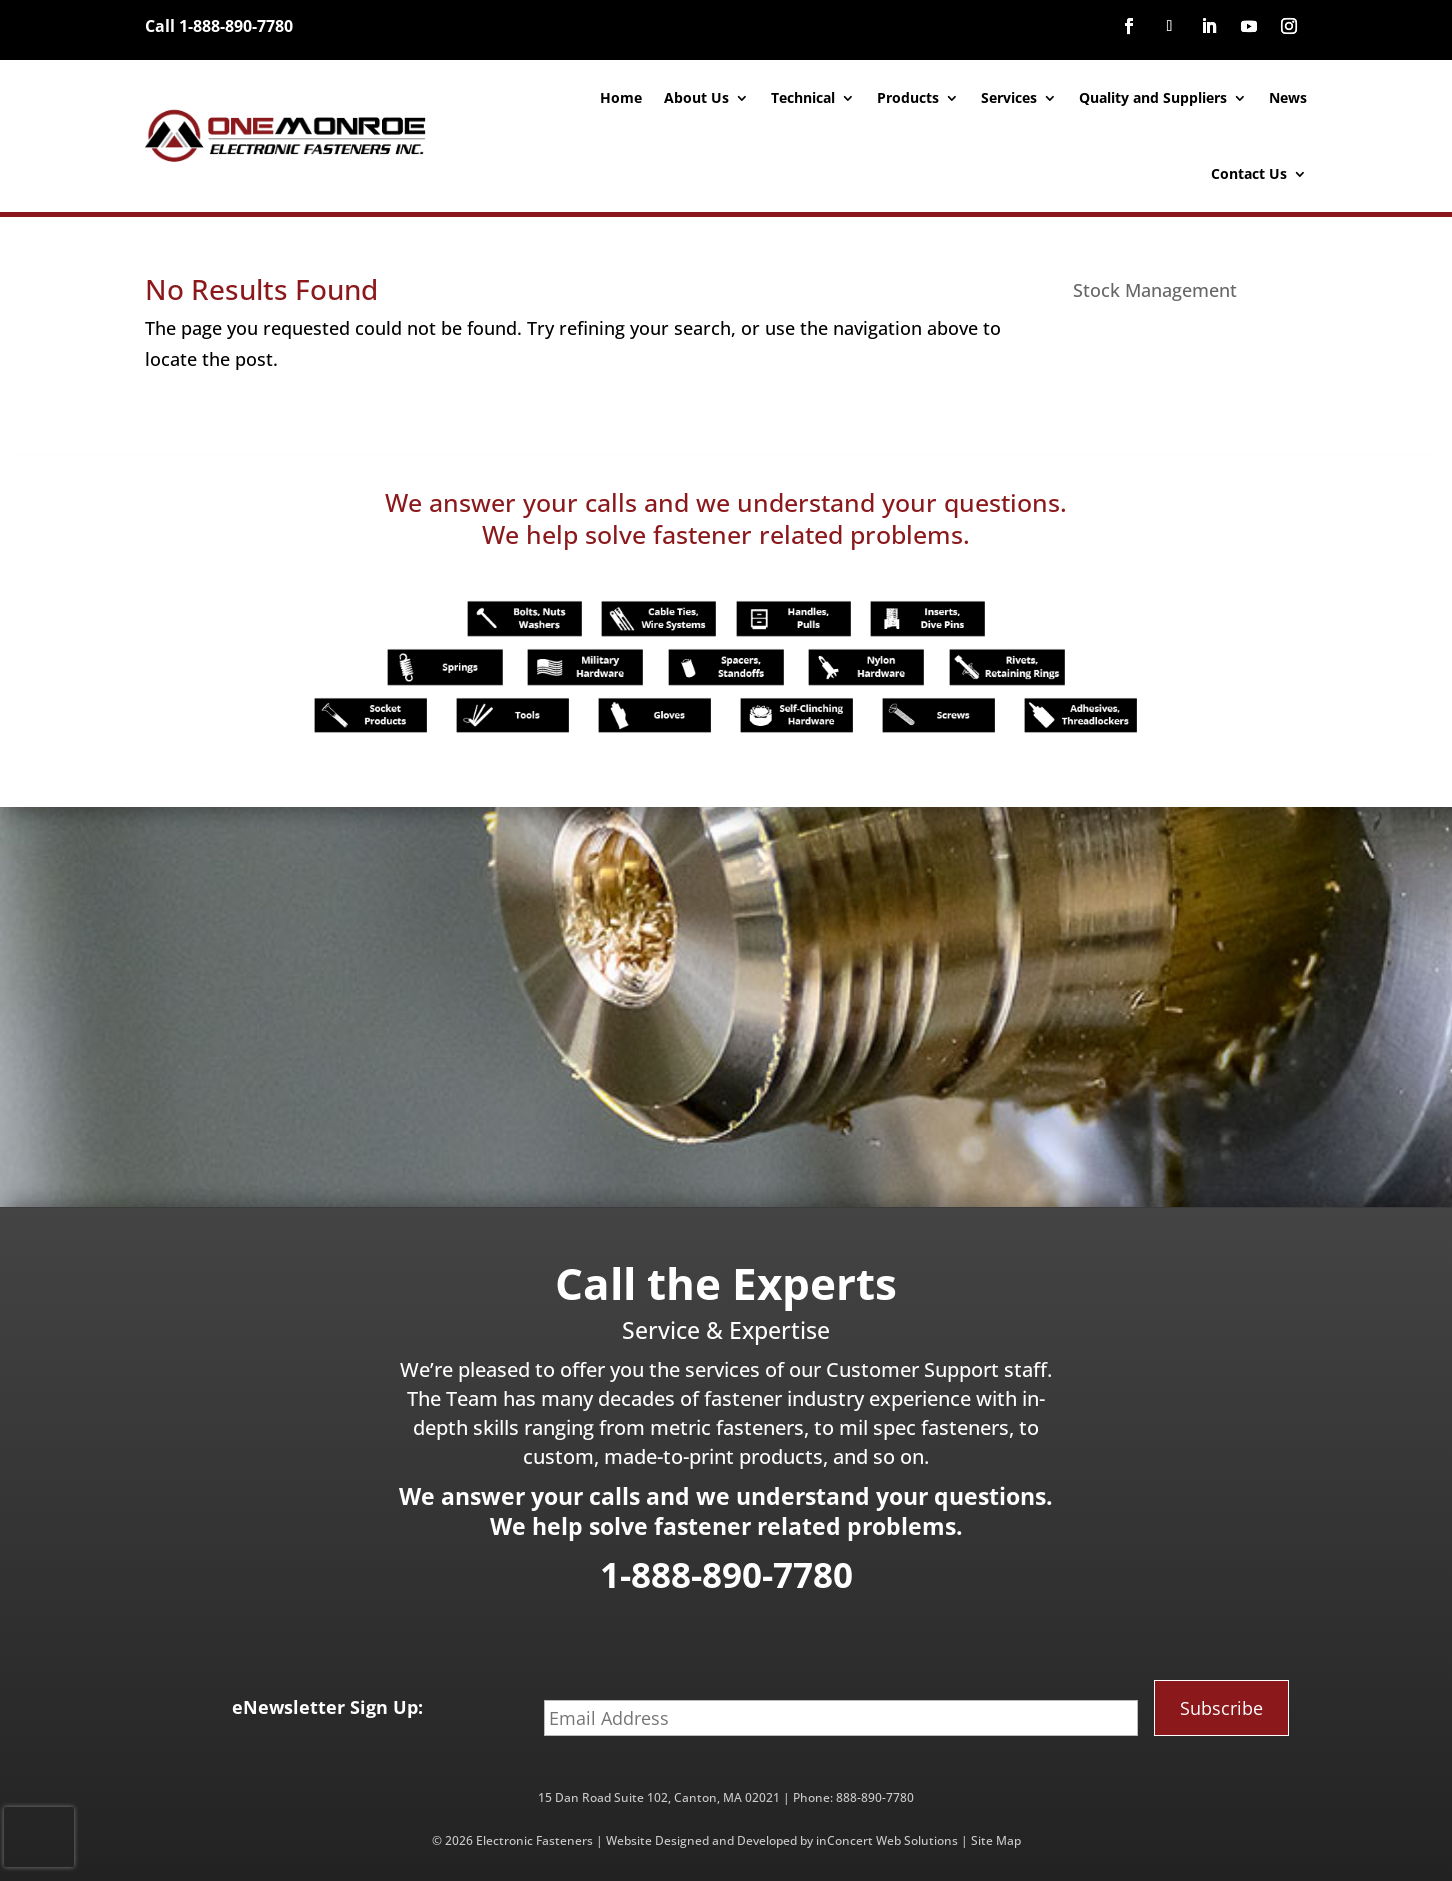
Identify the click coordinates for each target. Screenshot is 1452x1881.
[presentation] (39, 1837)
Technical (803, 97)
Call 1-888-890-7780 (219, 26)
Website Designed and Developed (701, 1840)
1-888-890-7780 (726, 1574)
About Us (696, 97)
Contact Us (1249, 173)
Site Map (996, 1840)
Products (908, 97)
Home (621, 97)
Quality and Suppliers (1153, 97)
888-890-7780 (875, 1797)
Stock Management (1155, 290)
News (1288, 97)
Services (1009, 97)
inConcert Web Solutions (887, 1840)
